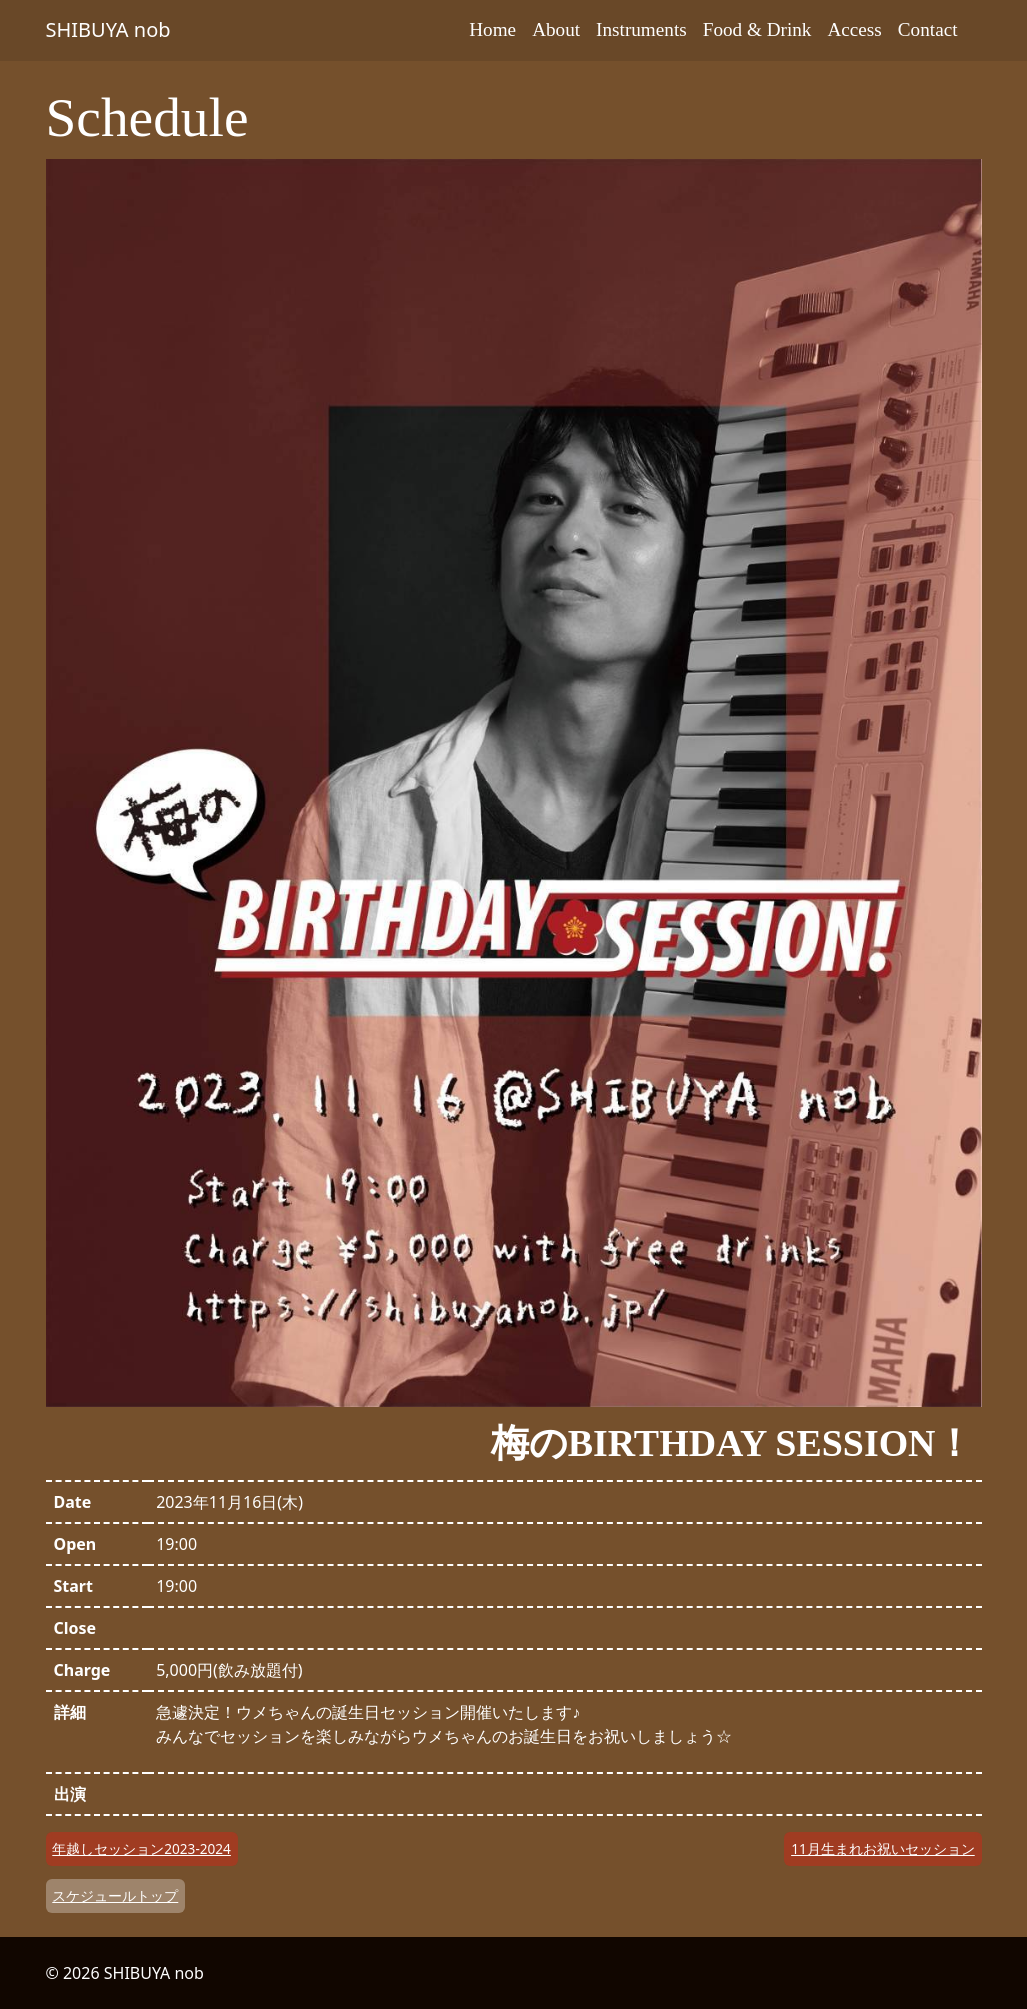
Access (854, 29)
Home (492, 29)
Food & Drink (757, 29)
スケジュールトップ (115, 1895)
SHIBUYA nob (108, 29)
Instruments (641, 29)
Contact (928, 29)
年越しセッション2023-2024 (141, 1848)
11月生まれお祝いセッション (883, 1848)
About (556, 29)
